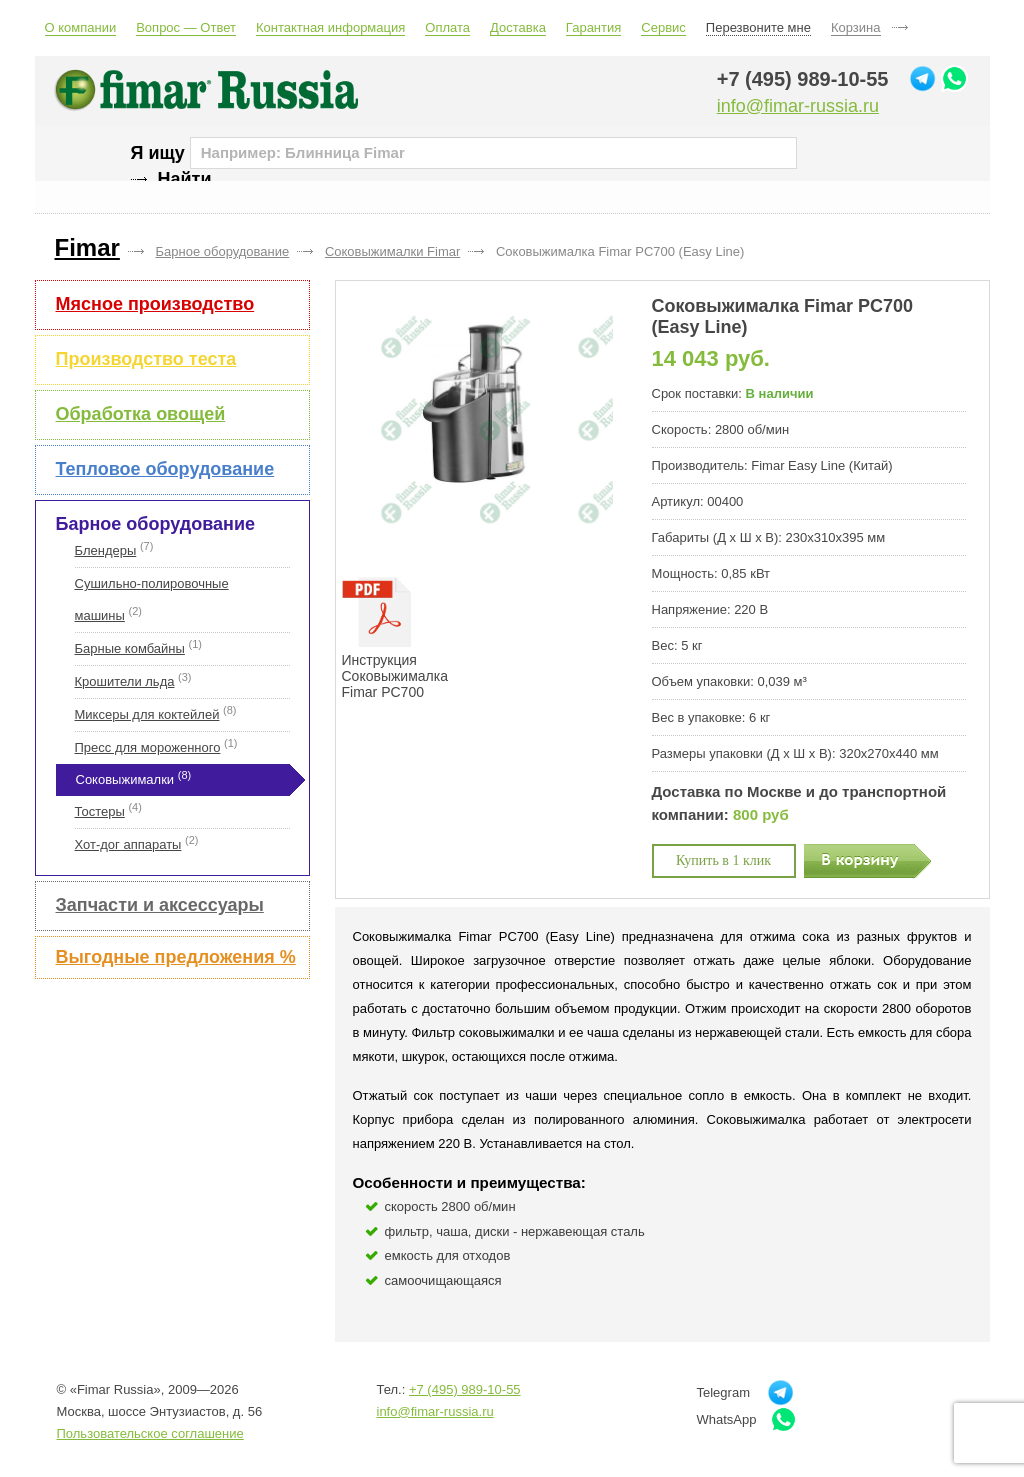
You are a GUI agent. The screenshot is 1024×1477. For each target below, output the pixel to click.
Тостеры (100, 811)
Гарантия (593, 27)
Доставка (518, 27)
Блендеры (106, 550)
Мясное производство (155, 304)
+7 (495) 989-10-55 (803, 79)
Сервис (663, 27)
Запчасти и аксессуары (160, 905)
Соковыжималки (125, 779)
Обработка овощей (141, 414)
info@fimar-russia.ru (798, 106)
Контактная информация (330, 27)
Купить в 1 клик (723, 860)
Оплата (447, 27)
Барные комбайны (130, 648)
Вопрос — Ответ (186, 27)
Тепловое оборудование (165, 469)
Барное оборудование (155, 524)
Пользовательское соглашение (150, 1433)
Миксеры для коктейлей (147, 714)
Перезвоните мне (758, 27)
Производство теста (146, 359)
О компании (81, 27)
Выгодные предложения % (176, 957)
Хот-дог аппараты (128, 844)
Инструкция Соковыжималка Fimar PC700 (395, 638)
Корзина (856, 27)
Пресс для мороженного (148, 747)
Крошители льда (125, 681)
